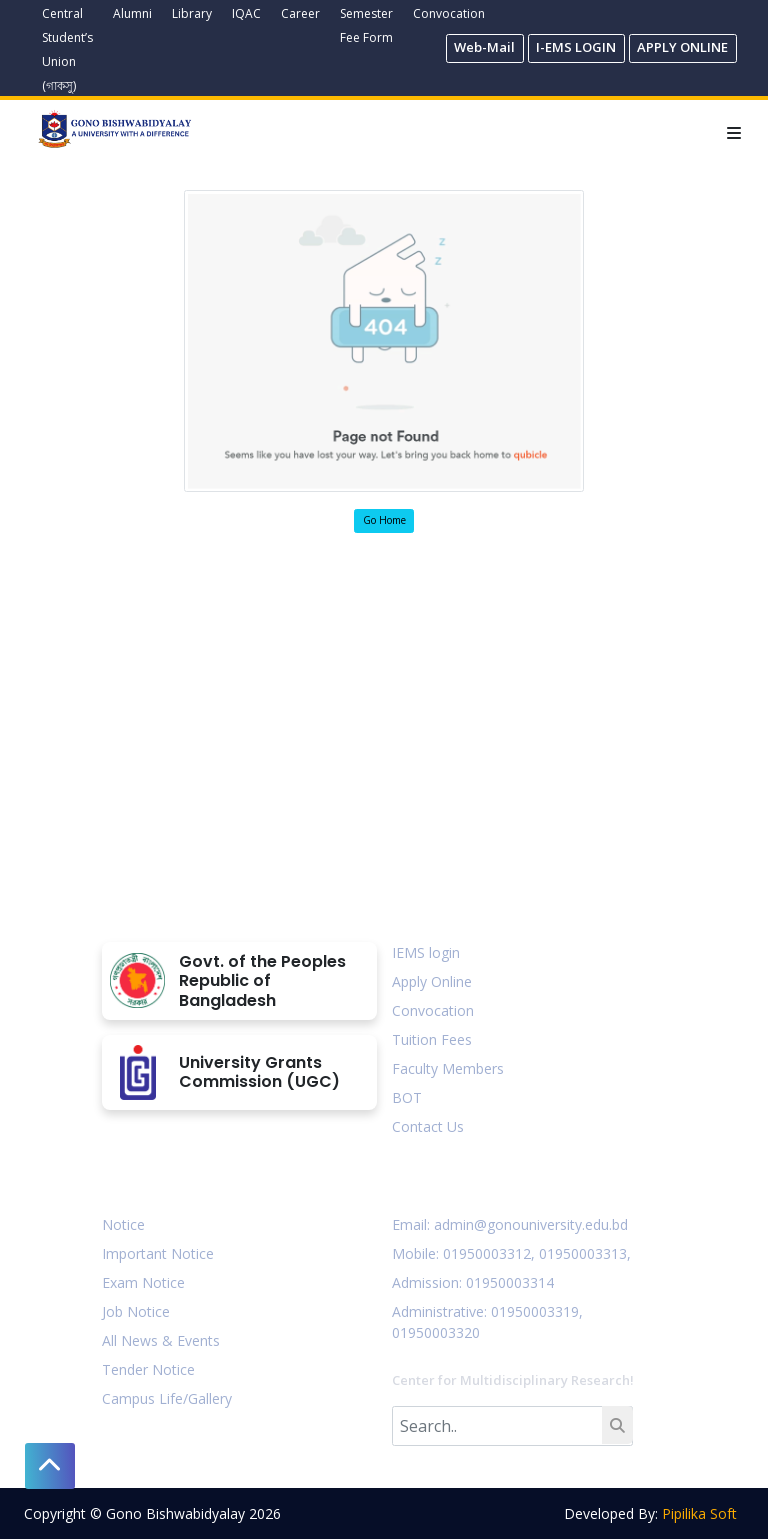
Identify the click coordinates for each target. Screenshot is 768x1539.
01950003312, (489, 1253)
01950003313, (585, 1253)
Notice (123, 1224)
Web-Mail (484, 47)
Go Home (384, 520)
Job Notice (136, 1311)
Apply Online (432, 981)
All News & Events (161, 1340)
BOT (407, 1097)
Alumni (132, 13)
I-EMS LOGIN (576, 47)
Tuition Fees (432, 1039)
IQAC (246, 13)
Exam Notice (143, 1282)
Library (192, 13)
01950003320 (436, 1332)
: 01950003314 (506, 1282)
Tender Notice (148, 1369)
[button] (50, 1466)
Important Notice (158, 1253)
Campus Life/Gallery (167, 1398)
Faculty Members (448, 1068)
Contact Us (428, 1126)
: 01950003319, (533, 1311)
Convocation (449, 13)
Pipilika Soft (699, 1513)
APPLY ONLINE (682, 47)
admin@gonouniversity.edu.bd (531, 1224)
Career (300, 13)
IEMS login (426, 952)
